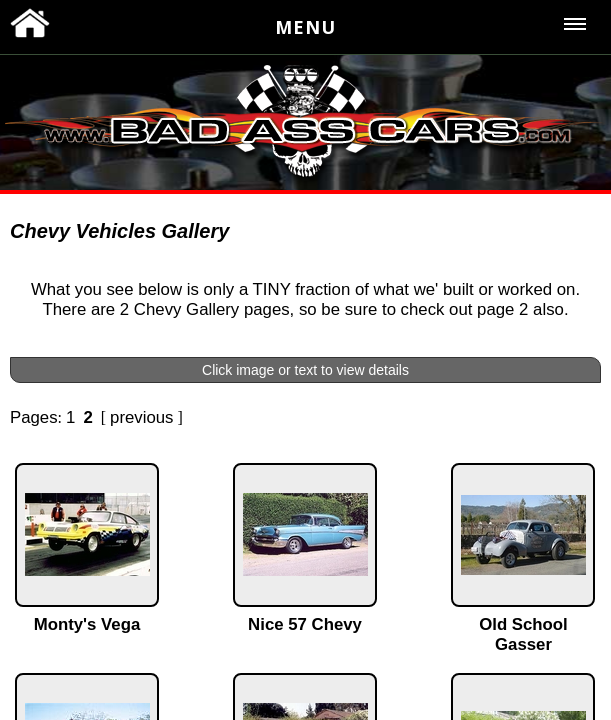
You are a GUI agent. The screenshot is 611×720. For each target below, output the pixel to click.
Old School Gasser (523, 634)
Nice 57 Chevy (305, 624)
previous (141, 417)
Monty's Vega (87, 624)
